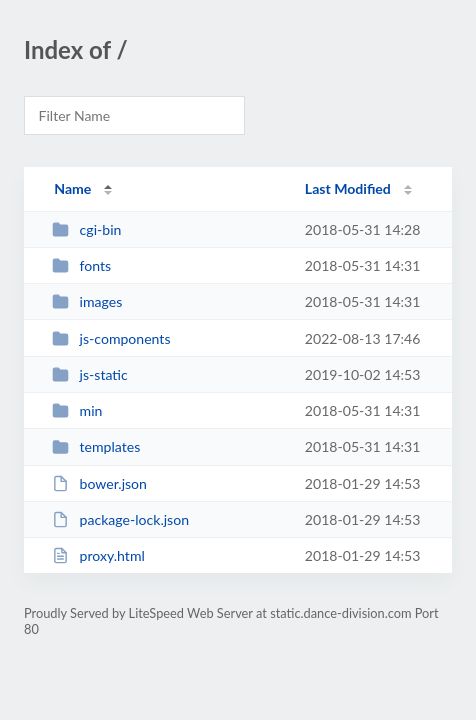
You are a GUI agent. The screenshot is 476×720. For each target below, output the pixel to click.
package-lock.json (120, 519)
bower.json (99, 483)
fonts (81, 265)
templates (96, 446)
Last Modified (348, 188)
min (77, 410)
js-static (90, 374)
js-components (111, 338)
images (87, 301)
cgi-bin (86, 229)
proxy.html (98, 555)
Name (72, 188)
